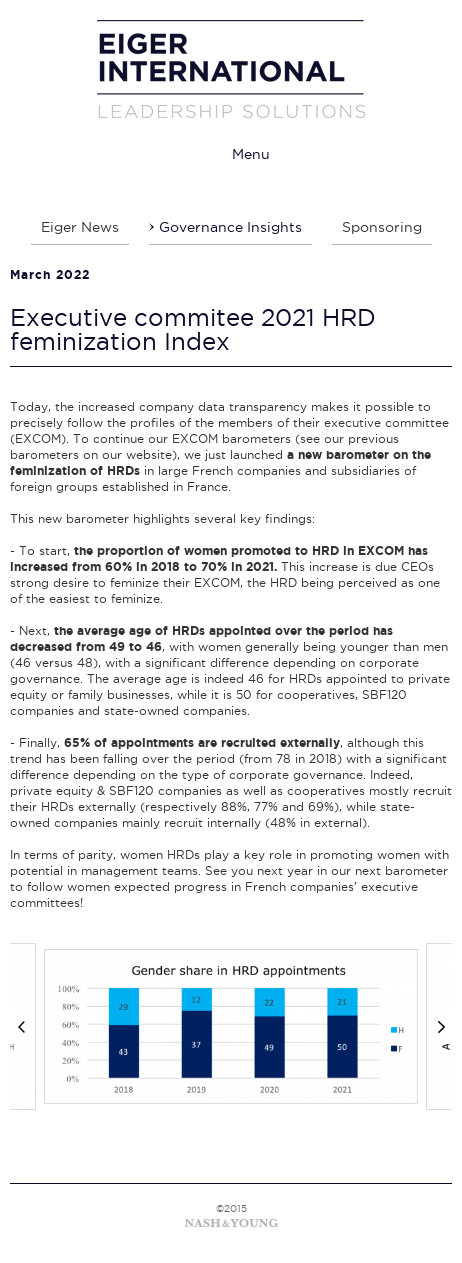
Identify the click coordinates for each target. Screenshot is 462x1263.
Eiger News (80, 227)
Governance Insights (230, 227)
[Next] (441, 1027)
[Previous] (21, 1027)
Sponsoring (382, 227)
